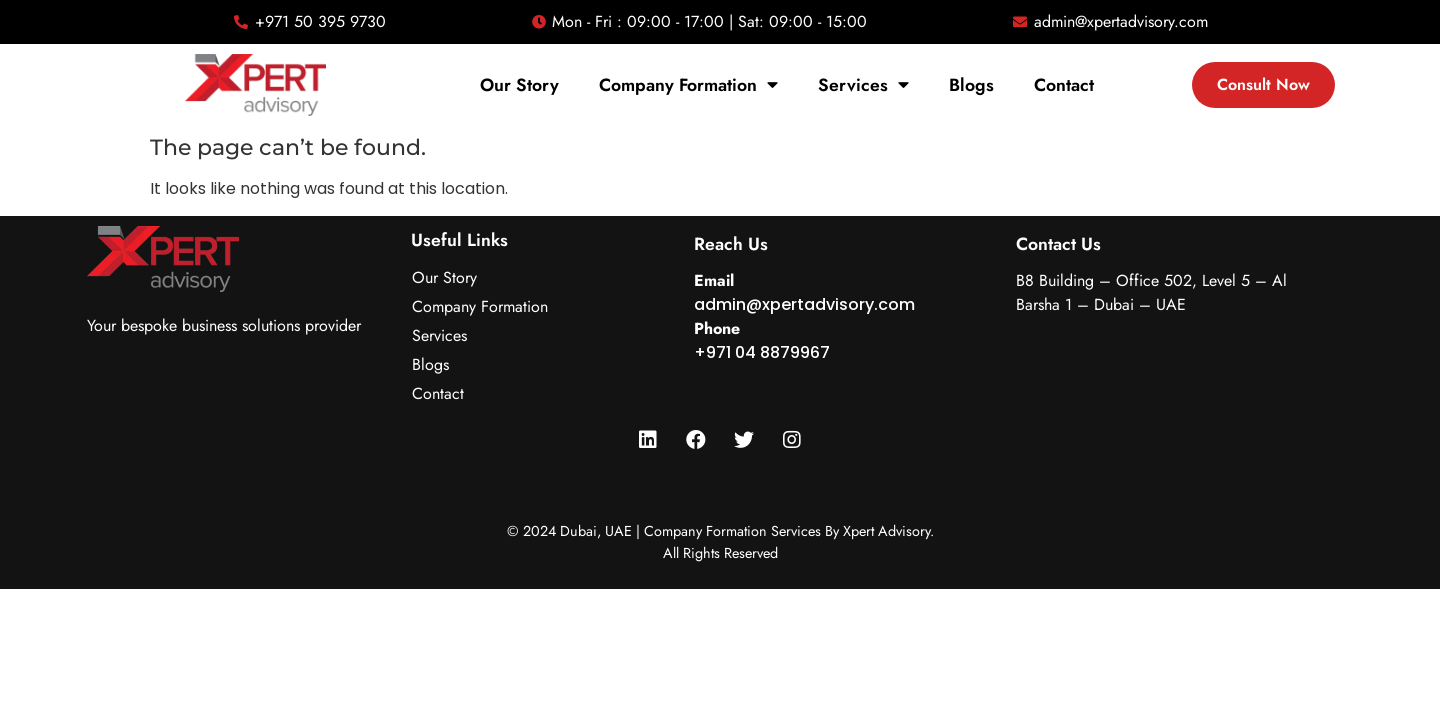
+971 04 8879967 (762, 352)
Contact (1064, 85)
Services (863, 85)
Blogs (971, 85)
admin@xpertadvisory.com (804, 304)
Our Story (519, 85)
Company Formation (688, 85)
